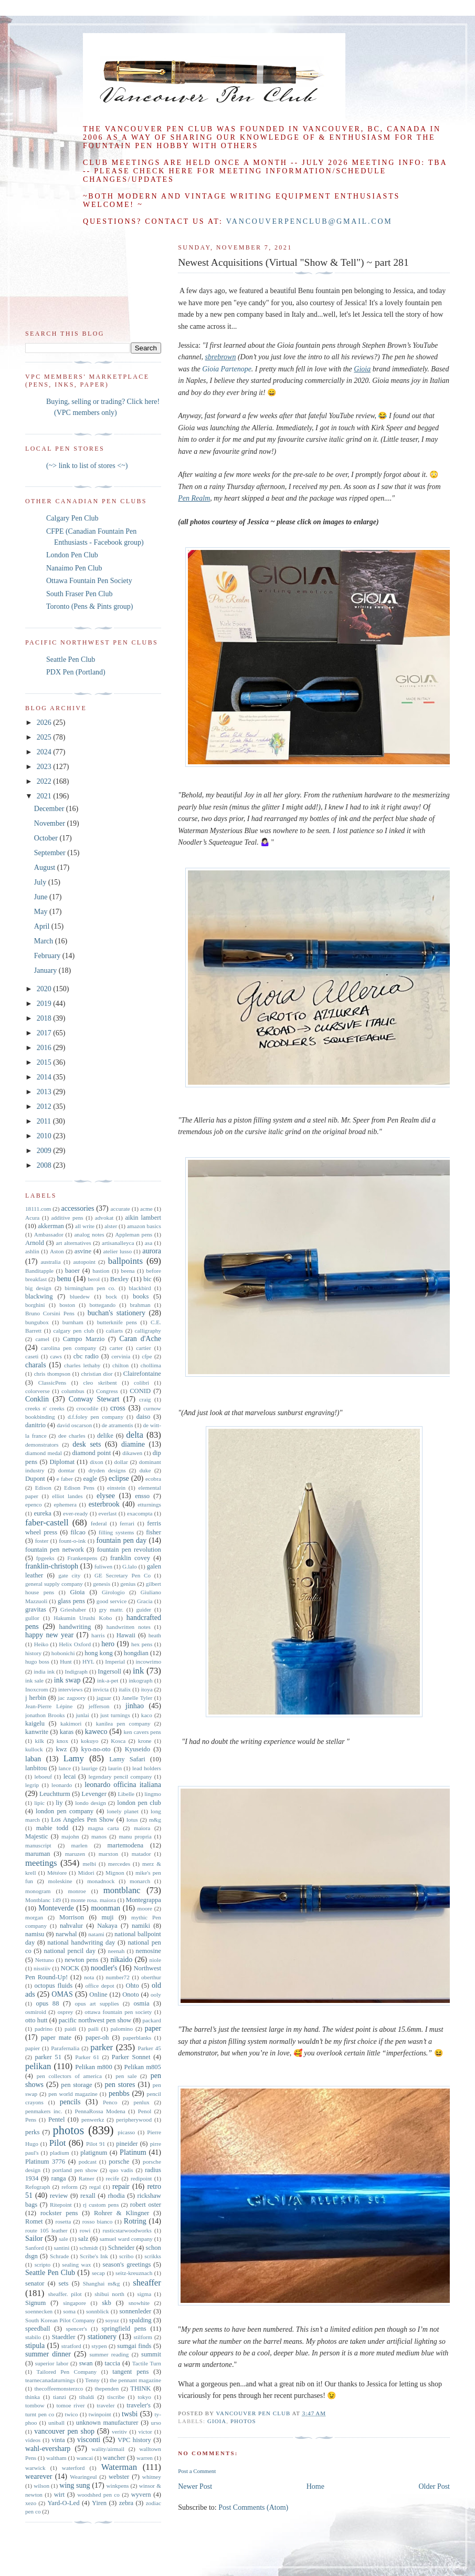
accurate (120, 1209)
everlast (107, 1513)
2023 (45, 767)
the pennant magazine (135, 2380)
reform (69, 2187)
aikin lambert (143, 1217)
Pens (30, 2119)
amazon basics (144, 1226)
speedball (37, 2328)
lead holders (146, 1768)
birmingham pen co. (90, 1288)
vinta (58, 2440)
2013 (45, 1092)
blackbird (140, 1288)
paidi (70, 2029)
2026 (45, 722)
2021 (45, 796)
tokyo (144, 2397)
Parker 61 (87, 2057)
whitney (151, 2477)
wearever (38, 2476)
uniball (56, 2422)
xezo (30, 2503)
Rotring (135, 2221)
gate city (69, 1575)
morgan (34, 1917)
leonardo (61, 1785)
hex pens (141, 1644)
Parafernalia (65, 2048)
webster (119, 2476)
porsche (119, 2161)
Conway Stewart (94, 1399)
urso (156, 2422)
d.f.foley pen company (95, 1417)
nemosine (148, 1951)
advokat (104, 1217)
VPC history (134, 2440)
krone (144, 1741)
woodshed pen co (98, 2494)
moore (144, 1908)
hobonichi (63, 1653)
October (47, 838)
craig (145, 1399)
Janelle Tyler (137, 1698)
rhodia (116, 2195)
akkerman (51, 1226)
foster (41, 1541)
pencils (70, 2102)
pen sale (125, 2076)
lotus (132, 1819)
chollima (151, 1365)
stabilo (33, 2337)
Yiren (99, 2503)
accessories (77, 1208)
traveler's (138, 2405)
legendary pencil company (120, 1776)
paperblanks (137, 2037)
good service (111, 1601)
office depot (99, 1985)
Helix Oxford (75, 1644)
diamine (133, 1444)
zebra (126, 2503)
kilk (39, 1741)
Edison (43, 1487)
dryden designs (106, 1470)
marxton (108, 1854)
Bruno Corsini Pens (50, 1313)
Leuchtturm (54, 1794)
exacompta (139, 1513)
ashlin (32, 1251)
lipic (39, 1803)
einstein (116, 1487)
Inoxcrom (36, 1689)
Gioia (216, 2421)
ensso (142, 1496)
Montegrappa (143, 1900)
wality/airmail (107, 2449)
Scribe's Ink (94, 2256)
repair (121, 2186)
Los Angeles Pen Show (82, 1819)
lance (65, 1768)
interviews (70, 1689)
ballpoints (125, 1261)
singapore (74, 2303)
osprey (65, 2012)
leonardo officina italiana (123, 1785)
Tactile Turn (146, 2363)
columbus (73, 1391)
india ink (44, 1671)
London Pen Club (72, 555)
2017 (45, 1033)
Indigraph (76, 1671)
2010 (45, 1136)
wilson (41, 2485)
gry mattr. (111, 1609)
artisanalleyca (118, 1243)
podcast (88, 2161)
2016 (45, 1048)
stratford (71, 2346)
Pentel (56, 2119)
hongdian (136, 1653)
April (42, 926)
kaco (146, 1715)
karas (67, 1732)
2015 (45, 1062)
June (41, 897)
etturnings (149, 1504)
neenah (116, 1951)
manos (99, 1836)
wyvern (141, 2494)
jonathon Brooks (45, 1715)
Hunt (65, 1661)
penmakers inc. (43, 2111)
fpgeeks (45, 1558)
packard (151, 2020)
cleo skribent (100, 1382)
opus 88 (47, 2003)
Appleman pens (133, 1234)
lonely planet (123, 1811)
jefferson (99, 1706)
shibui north (109, 2294)
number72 (117, 1977)
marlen (79, 1845)
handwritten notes (129, 1627)
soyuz (112, 2320)
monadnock (100, 1881)
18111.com (38, 1209)
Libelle (126, 1794)
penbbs (119, 2093)
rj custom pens (101, 2204)
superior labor (51, 2363)
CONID (140, 1391)
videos (32, 2440)
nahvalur (71, 1925)
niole (155, 1960)
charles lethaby (82, 1365)
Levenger (94, 1794)
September (50, 853)
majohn (70, 1836)
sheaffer (147, 2283)
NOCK (70, 1968)
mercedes (119, 1864)
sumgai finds (134, 2346)
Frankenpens (82, 1558)
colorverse (37, 1391)
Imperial (115, 1661)
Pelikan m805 (142, 2067)
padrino (43, 2029)
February (48, 956)
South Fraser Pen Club (79, 594)
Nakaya (107, 1925)
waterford (73, 2468)
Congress (107, 1391)
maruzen (75, 1854)
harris (97, 1635)
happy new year (49, 1635)
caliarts (114, 1330)
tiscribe (115, 2397)
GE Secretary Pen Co (122, 1575)
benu (64, 1279)
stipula (35, 2346)
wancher (114, 2457)
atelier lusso (117, 1251)
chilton (120, 1365)
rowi (85, 2230)
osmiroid (35, 2012)
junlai (82, 1715)
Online (98, 1994)
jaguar (104, 1698)
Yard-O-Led (63, 2503)
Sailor (34, 2238)
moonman (105, 1908)
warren (144, 2458)
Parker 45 (149, 2048)
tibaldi (86, 2397)
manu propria (135, 1836)
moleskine (60, 1881)
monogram (37, 1891)
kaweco (96, 1732)
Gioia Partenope (226, 369)
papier (32, 2048)
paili (93, 2029)
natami (96, 1934)
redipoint (141, 2178)
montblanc (122, 1890)
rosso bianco (97, 2221)
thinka (32, 2397)
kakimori (70, 1723)
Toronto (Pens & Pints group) (89, 606)
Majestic (36, 1836)
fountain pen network (54, 1549)
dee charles (72, 1435)
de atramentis (117, 1425)
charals (35, 1365)
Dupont (35, 1478)
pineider (127, 2143)
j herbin (35, 1697)
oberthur (151, 1977)
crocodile (87, 1408)
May (41, 912)
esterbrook (104, 1504)
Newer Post (195, 2486)
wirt (59, 2494)
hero (107, 1644)
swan (86, 2363)
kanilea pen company (123, 1723)
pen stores (120, 2085)
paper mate (56, 2037)
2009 (45, 1151)
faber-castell (47, 1523)
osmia (141, 2003)
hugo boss (37, 1661)
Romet (34, 2221)
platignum (93, 2152)
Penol (144, 2111)
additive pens (67, 1217)
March (44, 941)
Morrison (71, 1917)
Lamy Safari (127, 1759)
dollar (121, 1462)
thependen (106, 2388)
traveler (105, 2405)
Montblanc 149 (43, 1900)
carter (116, 1348)
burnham (72, 1322)
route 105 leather (46, 2230)
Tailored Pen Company (67, 2372)
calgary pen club (74, 1330)
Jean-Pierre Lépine (48, 1706)
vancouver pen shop (64, 2431)
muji (107, 1917)
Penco (110, 2102)
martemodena (126, 1845)
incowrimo (148, 1661)
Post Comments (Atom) (253, 2507)
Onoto (130, 1994)
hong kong (99, 1653)
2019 (45, 1003)
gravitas (35, 1609)
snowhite (139, 2303)
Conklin (37, 1399)
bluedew (80, 1296)
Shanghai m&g (101, 2283)
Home (315, 2486)
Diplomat (62, 1462)
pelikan (38, 2066)
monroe (77, 1891)
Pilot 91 (95, 2144)
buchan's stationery (116, 1313)
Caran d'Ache (140, 1339)
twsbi (130, 2414)
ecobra (153, 1479)
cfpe (147, 1356)
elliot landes (67, 1496)
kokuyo (90, 1741)
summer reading (109, 2354)
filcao (78, 1532)
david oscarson (74, 1425)
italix (125, 1689)
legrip (32, 1785)
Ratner (86, 2178)
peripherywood (134, 2119)
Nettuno (44, 1960)
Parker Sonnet (131, 2057)
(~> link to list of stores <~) (87, 466)
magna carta (103, 1828)
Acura (32, 1217)
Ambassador (49, 1234)
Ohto (132, 1985)
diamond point (91, 1453)
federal (99, 1523)
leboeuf (43, 1776)
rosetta (63, 2221)
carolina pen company (68, 1348)
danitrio (35, 1425)
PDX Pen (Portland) (75, 672)
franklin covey (130, 1558)
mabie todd (52, 1828)
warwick (35, 2468)
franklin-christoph (51, 1566)
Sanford (34, 2248)
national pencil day (70, 1951)
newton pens (81, 1960)
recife (112, 2178)
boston (67, 1305)
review (59, 2195)
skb (106, 2303)
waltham (56, 2458)
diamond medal (43, 1453)
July (41, 882)
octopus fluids (53, 1985)
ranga (58, 2178)
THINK (140, 2388)
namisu (34, 1934)
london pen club (139, 1802)
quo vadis (121, 2170)
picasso (126, 2132)
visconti (88, 2440)
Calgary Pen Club (72, 518)
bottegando (102, 1305)
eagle (90, 1478)
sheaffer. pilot (64, 2294)
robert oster (145, 2204)
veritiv (119, 2431)
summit (151, 2354)
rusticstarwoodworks (127, 2230)
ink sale (34, 1680)
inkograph (140, 1680)
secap (98, 2273)
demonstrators (41, 1444)
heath (155, 1635)
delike (105, 1435)
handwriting (75, 1626)
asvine (83, 1251)
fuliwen (103, 1566)
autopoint (84, 1262)
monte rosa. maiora (93, 1900)
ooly (156, 1994)
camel (42, 1339)
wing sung (74, 2485)
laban (33, 1759)
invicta (101, 1689)
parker (101, 2047)
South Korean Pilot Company (60, 2320)
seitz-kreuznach (133, 2273)
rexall (88, 2195)
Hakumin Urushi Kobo (83, 1618)
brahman (140, 1305)
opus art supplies (97, 2003)
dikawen (132, 1453)
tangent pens (130, 2371)
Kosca (118, 1741)
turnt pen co (39, 2414)
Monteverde (56, 1908)
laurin (115, 1768)
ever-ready (75, 1513)
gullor (32, 1618)
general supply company (54, 1584)
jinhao (134, 1706)
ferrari (127, 1523)
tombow (35, 2405)
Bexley (119, 1279)
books (141, 1296)
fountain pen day (122, 1540)
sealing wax (76, 2264)
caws (55, 1356)
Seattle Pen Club (70, 659)
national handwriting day (81, 1942)
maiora (142, 1828)
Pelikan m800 (93, 2067)
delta (134, 1435)
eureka (42, 1513)
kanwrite (36, 1732)
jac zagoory (72, 1698)
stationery (102, 2337)
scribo (126, 2256)
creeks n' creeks (45, 1408)
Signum (35, 2303)
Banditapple (39, 1271)
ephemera (65, 1504)
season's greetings (126, 2264)
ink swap (67, 1680)
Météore (57, 1872)
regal (95, 2187)
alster (110, 1226)
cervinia (120, 1356)
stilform (143, 2337)
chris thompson (52, 1373)
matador (141, 1854)
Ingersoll (109, 1671)
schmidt (88, 2248)
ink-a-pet (107, 1680)
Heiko (41, 1644)
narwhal (66, 1934)
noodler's (104, 1968)
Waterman (119, 2467)
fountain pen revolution (129, 1549)
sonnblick (97, 2311)
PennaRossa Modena (100, 2111)
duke (145, 1470)
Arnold (34, 1243)
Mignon (114, 1872)
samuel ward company (126, 2239)
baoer (72, 1270)
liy (59, 1802)
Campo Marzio (83, 1339)
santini (61, 2248)
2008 (45, 1165)
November (50, 823)
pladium (59, 2152)
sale (63, 2239)
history (33, 1653)
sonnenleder (135, 2311)
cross (117, 1408)
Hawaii (126, 1635)
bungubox (37, 1322)
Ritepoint (61, 2204)
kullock (34, 1749)
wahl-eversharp (47, 2449)
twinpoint (100, 2414)
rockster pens (59, 2213)
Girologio (113, 1592)
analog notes (89, 1234)
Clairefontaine (142, 1373)
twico (71, 2414)
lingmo (152, 1794)
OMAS (61, 1994)
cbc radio (86, 1356)
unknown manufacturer (107, 2422)
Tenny (92, 2380)
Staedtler (64, 2337)
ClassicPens (52, 1382)
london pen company (64, 1811)
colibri (141, 1382)
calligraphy (148, 1330)
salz (83, 2238)
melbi (89, 1864)
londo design (90, 1803)
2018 (45, 1018)
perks (32, 2132)
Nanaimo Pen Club (74, 568)
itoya (146, 1689)
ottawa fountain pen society (118, 2012)
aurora (151, 1251)
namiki (141, 1925)
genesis (101, 1584)
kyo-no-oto (96, 1749)
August (45, 867)
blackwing (38, 1296)
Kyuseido (137, 1749)
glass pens (71, 1601)
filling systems (116, 1532)
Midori (86, 1872)
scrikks (152, 2256)
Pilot (57, 2143)
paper (153, 2028)
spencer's (76, 2328)
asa (148, 1243)
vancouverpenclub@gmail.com (309, 221)
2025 (45, 737)
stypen (99, 2346)
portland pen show (75, 2170)
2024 (45, 752)
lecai (70, 1776)
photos (243, 2421)
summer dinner (48, 2354)
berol (94, 1279)
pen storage (76, 2085)
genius (127, 1584)
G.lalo (129, 1566)
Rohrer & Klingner (121, 2213)
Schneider (121, 2247)
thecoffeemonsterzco (58, 2388)
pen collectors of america (69, 2076)
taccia (112, 2363)
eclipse (119, 1478)
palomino (122, 2029)
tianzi (59, 2397)
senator (34, 2283)
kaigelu (35, 1723)
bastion (100, 1271)
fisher (153, 1532)
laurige (89, 1768)
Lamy (74, 1758)
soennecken (38, 2311)
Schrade (59, 2256)
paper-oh (97, 2037)
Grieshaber (73, 1609)
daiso (143, 1416)
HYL (88, 1661)
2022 (45, 781)
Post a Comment (197, 2471)
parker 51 (48, 2057)
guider (144, 1609)
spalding (140, 2320)
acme (146, 1209)
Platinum (133, 2152)
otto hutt (36, 2020)
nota (89, 1977)
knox (62, 1741)
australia (51, 1262)
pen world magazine (72, 2094)
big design (38, 1288)
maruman (37, 1853)
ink (138, 1671)
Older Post (434, 2486)
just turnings (115, 1715)
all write (84, 1226)
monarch (140, 1881)
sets (64, 2283)
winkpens (117, 2485)
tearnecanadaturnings (50, 2380)
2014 (45, 1077)
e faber (65, 1479)
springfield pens (124, 2328)
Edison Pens (79, 1487)
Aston (57, 1251)
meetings (41, 1863)
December (50, 809)
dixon (96, 1462)
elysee (106, 1496)
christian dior (96, 1373)
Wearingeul (83, 2477)
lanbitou (36, 1768)
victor (145, 2431)
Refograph (37, 2187)
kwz (61, 1749)
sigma (144, 2294)
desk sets (86, 1444)
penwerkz (92, 2119)
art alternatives (73, 1243)
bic (147, 1279)
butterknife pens (117, 1322)
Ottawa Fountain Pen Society (89, 581)
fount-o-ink (72, 1541)
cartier (143, 1348)
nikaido (121, 1960)
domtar (66, 1470)
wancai (84, 2458)
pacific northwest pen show (95, 2020)
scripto (42, 2264)
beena (127, 1271)
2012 (45, 1106)
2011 (45, 1121)
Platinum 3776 (45, 2161)
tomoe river (71, 2405)
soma (69, 2311)
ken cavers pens (142, 1732)
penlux (141, 2102)
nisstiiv (42, 1968)
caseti (31, 1356)
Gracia (145, 1601)
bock (111, 1296)
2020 (45, 989)
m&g (155, 1819)
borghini (35, 1305)
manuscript (38, 1845)
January (46, 970)
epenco (33, 1504)
